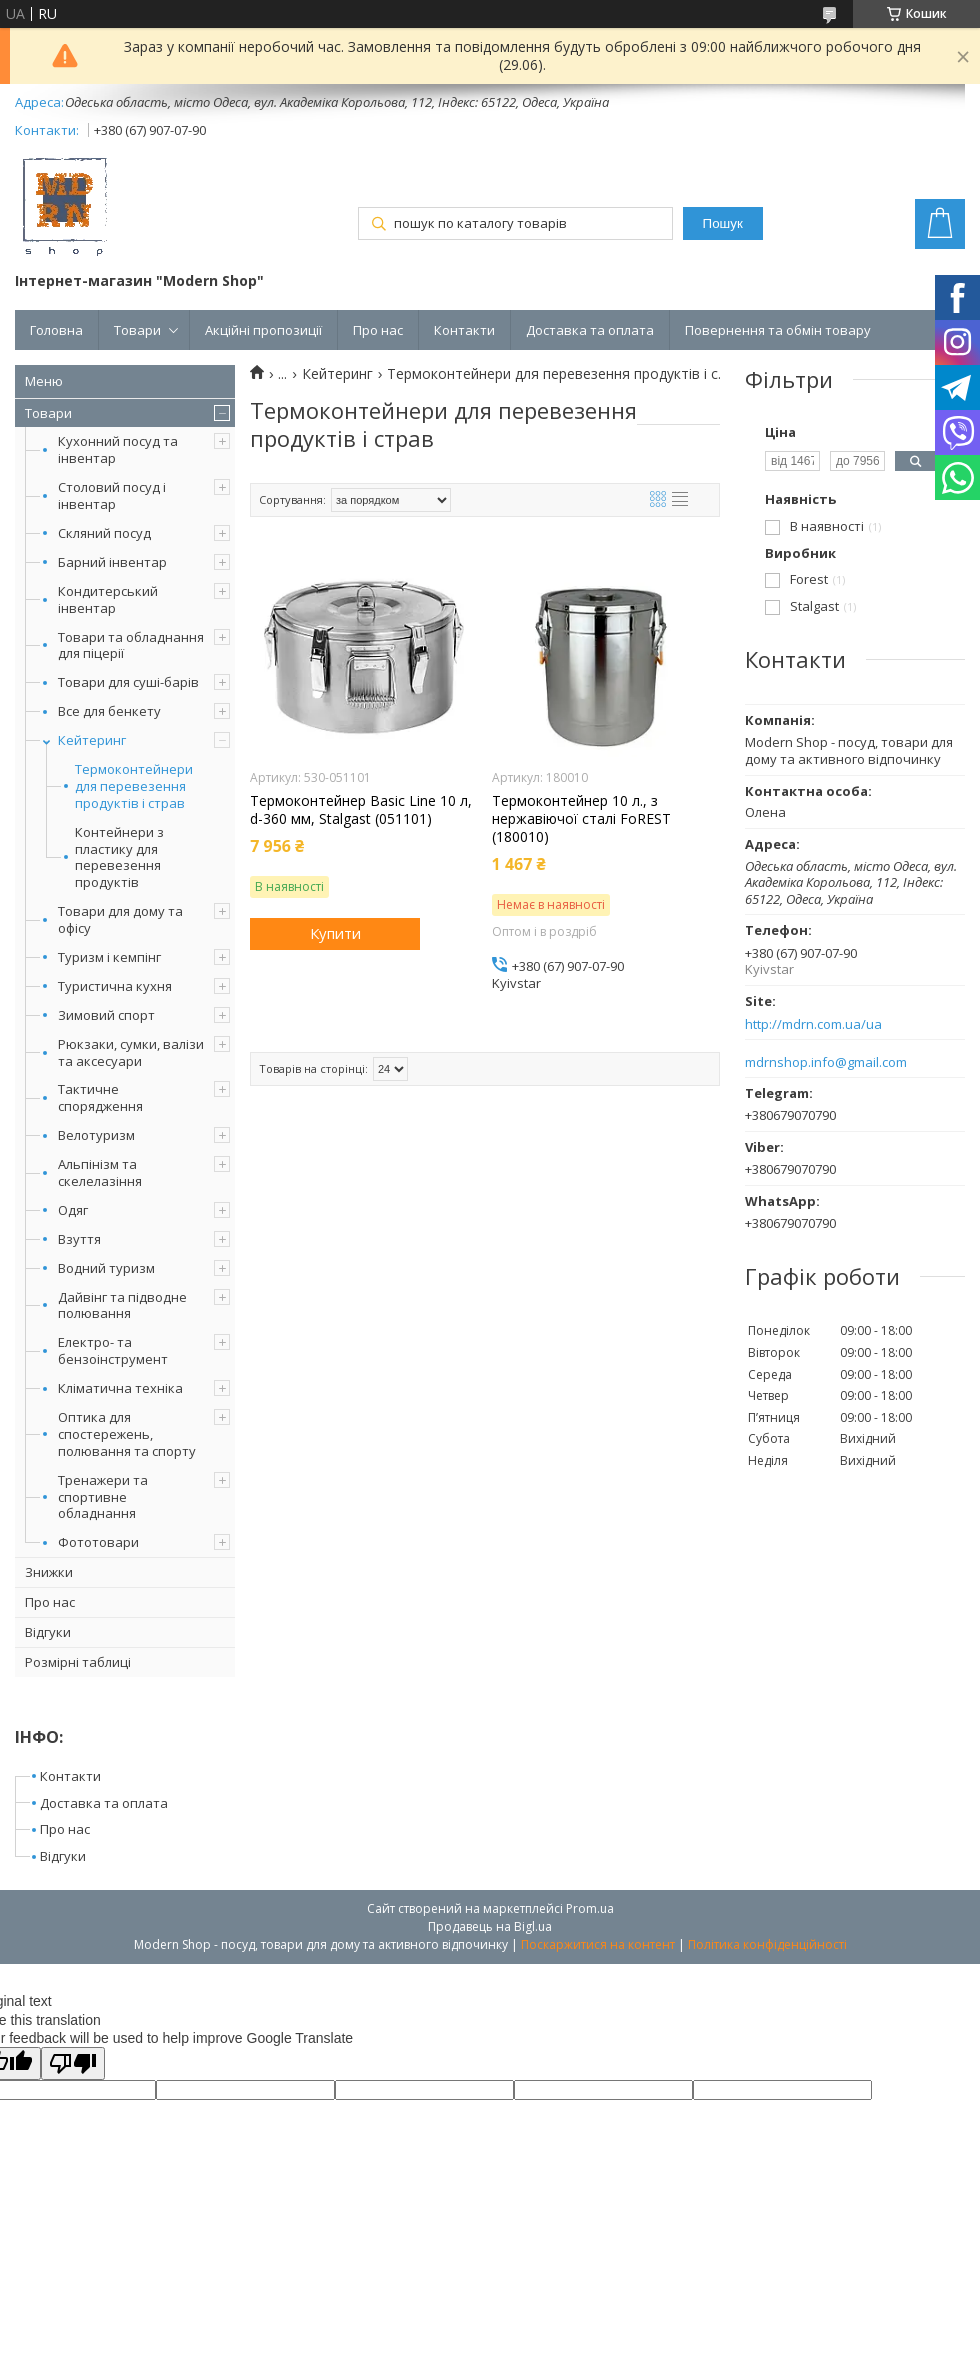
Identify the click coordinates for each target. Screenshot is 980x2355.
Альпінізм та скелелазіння (100, 1172)
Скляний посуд (104, 533)
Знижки (49, 1572)
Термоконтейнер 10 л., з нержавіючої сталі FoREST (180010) (581, 819)
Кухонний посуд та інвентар (118, 449)
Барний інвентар (112, 562)
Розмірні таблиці (78, 1662)
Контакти (464, 330)
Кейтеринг (92, 740)
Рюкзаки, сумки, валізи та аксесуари (131, 1052)
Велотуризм (96, 1135)
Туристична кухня (115, 986)
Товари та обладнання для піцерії (131, 645)
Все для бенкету (109, 711)
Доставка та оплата (590, 330)
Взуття (79, 1239)
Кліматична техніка (120, 1388)
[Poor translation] (73, 2063)
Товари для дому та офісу (120, 919)
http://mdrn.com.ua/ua (813, 1024)
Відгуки (48, 1632)
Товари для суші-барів (128, 682)
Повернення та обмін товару (778, 330)
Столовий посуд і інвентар (112, 495)
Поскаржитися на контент (598, 1944)
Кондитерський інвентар (108, 599)
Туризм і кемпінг (109, 957)
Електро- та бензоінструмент (113, 1350)
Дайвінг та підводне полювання (122, 1305)
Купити (335, 933)
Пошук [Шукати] (723, 223)
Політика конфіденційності (767, 1944)
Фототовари (98, 1542)
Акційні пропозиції (263, 330)
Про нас (378, 330)
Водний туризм (106, 1268)
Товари (137, 330)
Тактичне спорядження (100, 1097)
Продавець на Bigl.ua (490, 1926)
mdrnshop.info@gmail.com (826, 1062)
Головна (56, 330)
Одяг (73, 1210)
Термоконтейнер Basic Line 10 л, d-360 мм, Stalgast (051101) (361, 810)
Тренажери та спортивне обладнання (103, 1497)
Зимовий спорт (106, 1015)
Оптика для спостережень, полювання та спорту (127, 1434)
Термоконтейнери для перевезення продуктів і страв (134, 786)
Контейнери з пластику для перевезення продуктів (119, 858)
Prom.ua (590, 1908)
